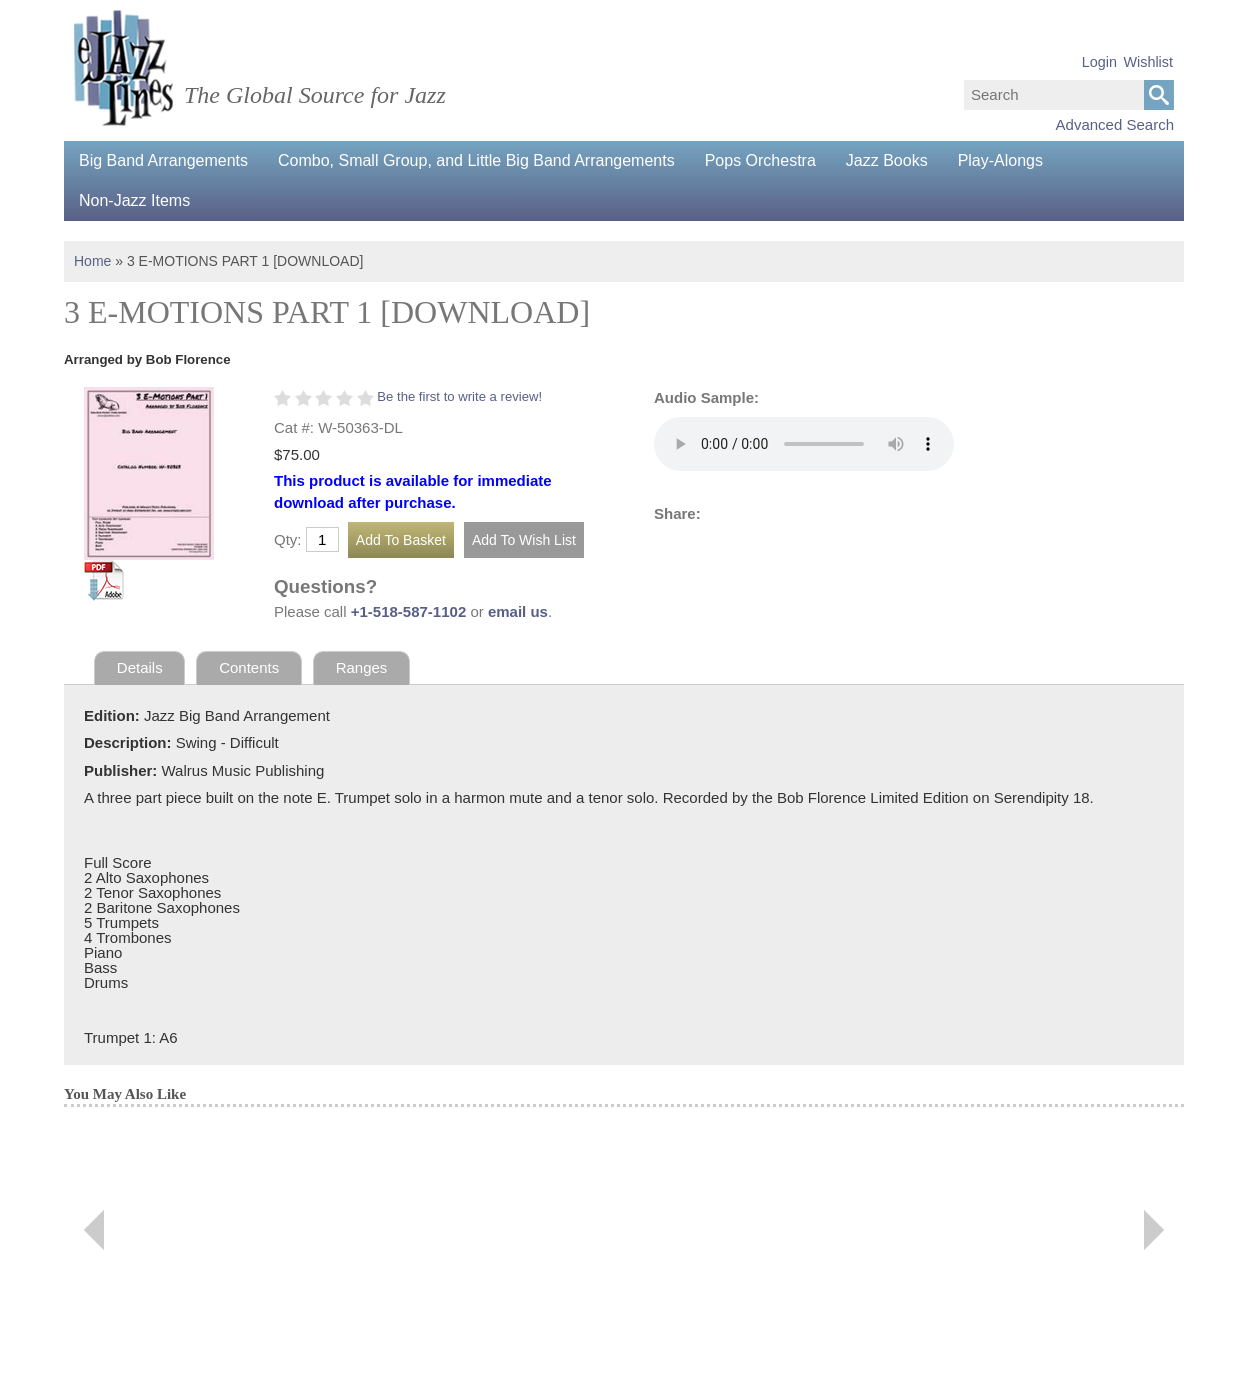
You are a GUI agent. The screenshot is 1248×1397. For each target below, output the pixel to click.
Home (92, 261)
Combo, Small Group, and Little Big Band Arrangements (476, 160)
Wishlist (1148, 62)
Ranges (362, 667)
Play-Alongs (1000, 160)
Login (1099, 62)
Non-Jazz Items (134, 200)
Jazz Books (887, 160)
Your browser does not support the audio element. (804, 444)
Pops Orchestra (760, 160)
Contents (249, 667)
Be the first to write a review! (459, 396)
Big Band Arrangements (163, 160)
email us (518, 611)
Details (140, 667)
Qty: (288, 539)
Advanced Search (1115, 124)
